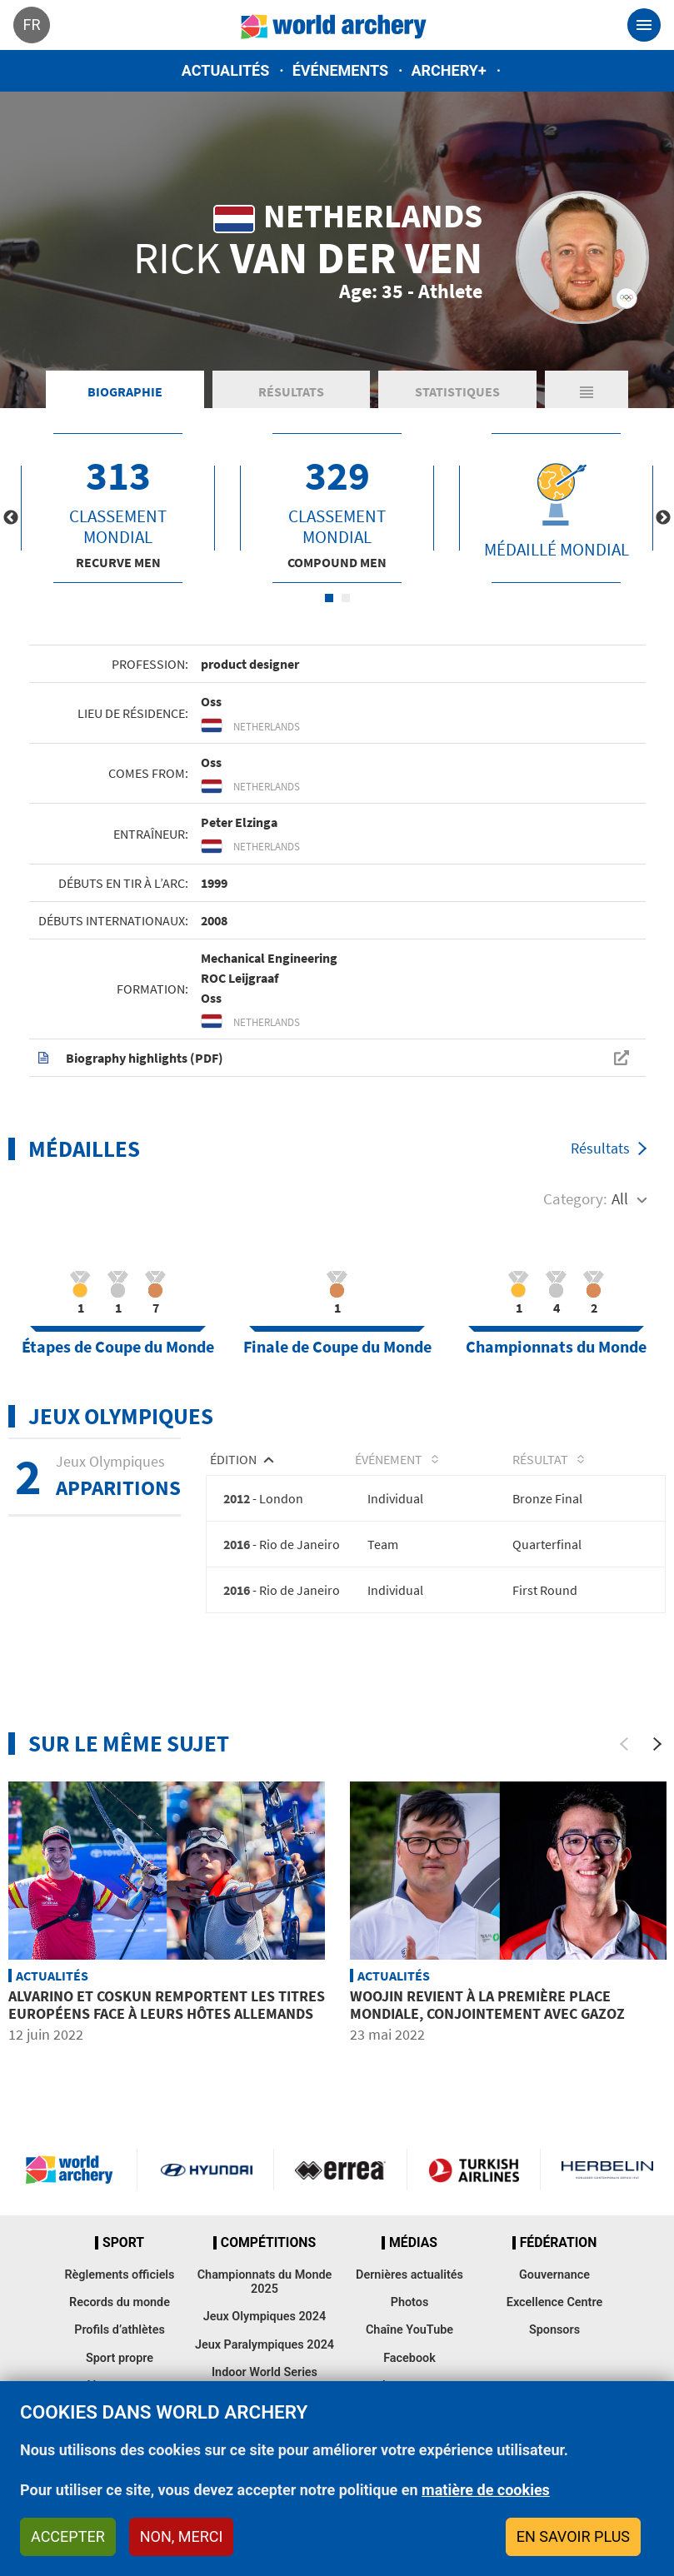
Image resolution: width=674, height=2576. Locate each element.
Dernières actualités (409, 2275)
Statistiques (457, 391)
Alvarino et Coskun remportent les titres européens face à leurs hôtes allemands (166, 2005)
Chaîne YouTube (409, 2330)
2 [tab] (346, 598)
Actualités (226, 70)
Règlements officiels (119, 2275)
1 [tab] (329, 598)
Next (663, 518)
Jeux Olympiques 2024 (265, 2316)
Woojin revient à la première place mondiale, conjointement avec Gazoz (487, 2005)
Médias (413, 2242)
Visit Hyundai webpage (206, 2169)
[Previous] (624, 1744)
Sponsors (554, 2330)
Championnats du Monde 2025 (264, 2282)
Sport (123, 2242)
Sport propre (119, 2358)
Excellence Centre (554, 2302)
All (620, 1198)
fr (31, 24)
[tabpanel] (117, 508)
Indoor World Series (264, 2372)
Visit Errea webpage (340, 2169)
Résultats (291, 391)
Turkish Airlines (473, 2169)
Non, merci (181, 2536)
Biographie (124, 391)
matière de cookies (486, 2490)
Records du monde (119, 2302)
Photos (410, 2302)
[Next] (657, 1744)
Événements (340, 70)
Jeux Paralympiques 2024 (264, 2345)
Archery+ (448, 70)
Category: (575, 1198)
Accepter (68, 2536)
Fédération (558, 2242)
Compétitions (268, 2242)
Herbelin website (607, 2169)
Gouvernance (554, 2275)
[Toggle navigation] (644, 25)
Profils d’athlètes (119, 2330)
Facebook (409, 2358)
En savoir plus (573, 2536)
